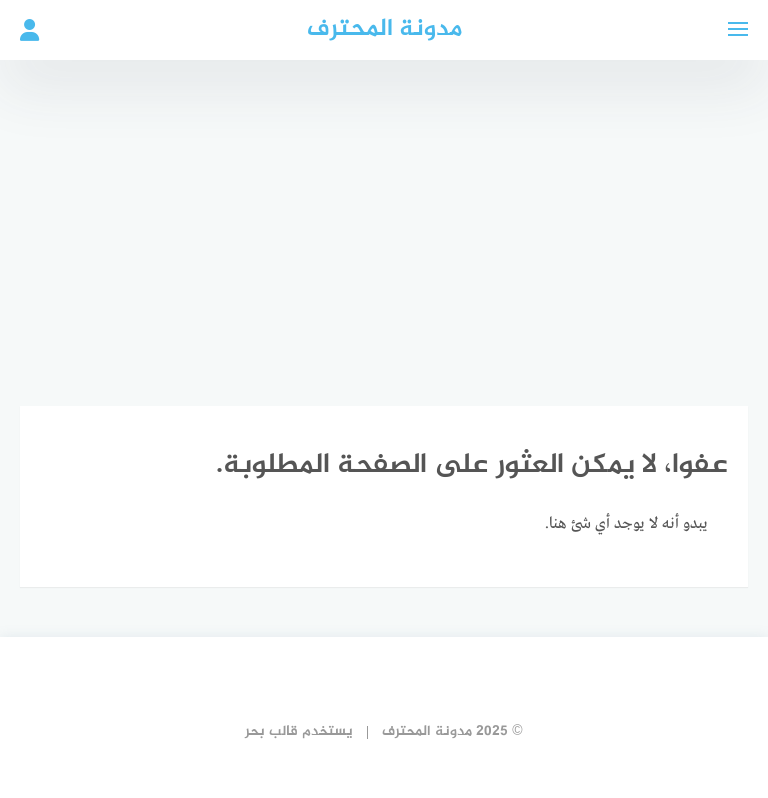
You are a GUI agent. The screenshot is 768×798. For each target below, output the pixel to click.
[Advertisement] (384, 220)
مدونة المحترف (384, 29)
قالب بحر (271, 731)
